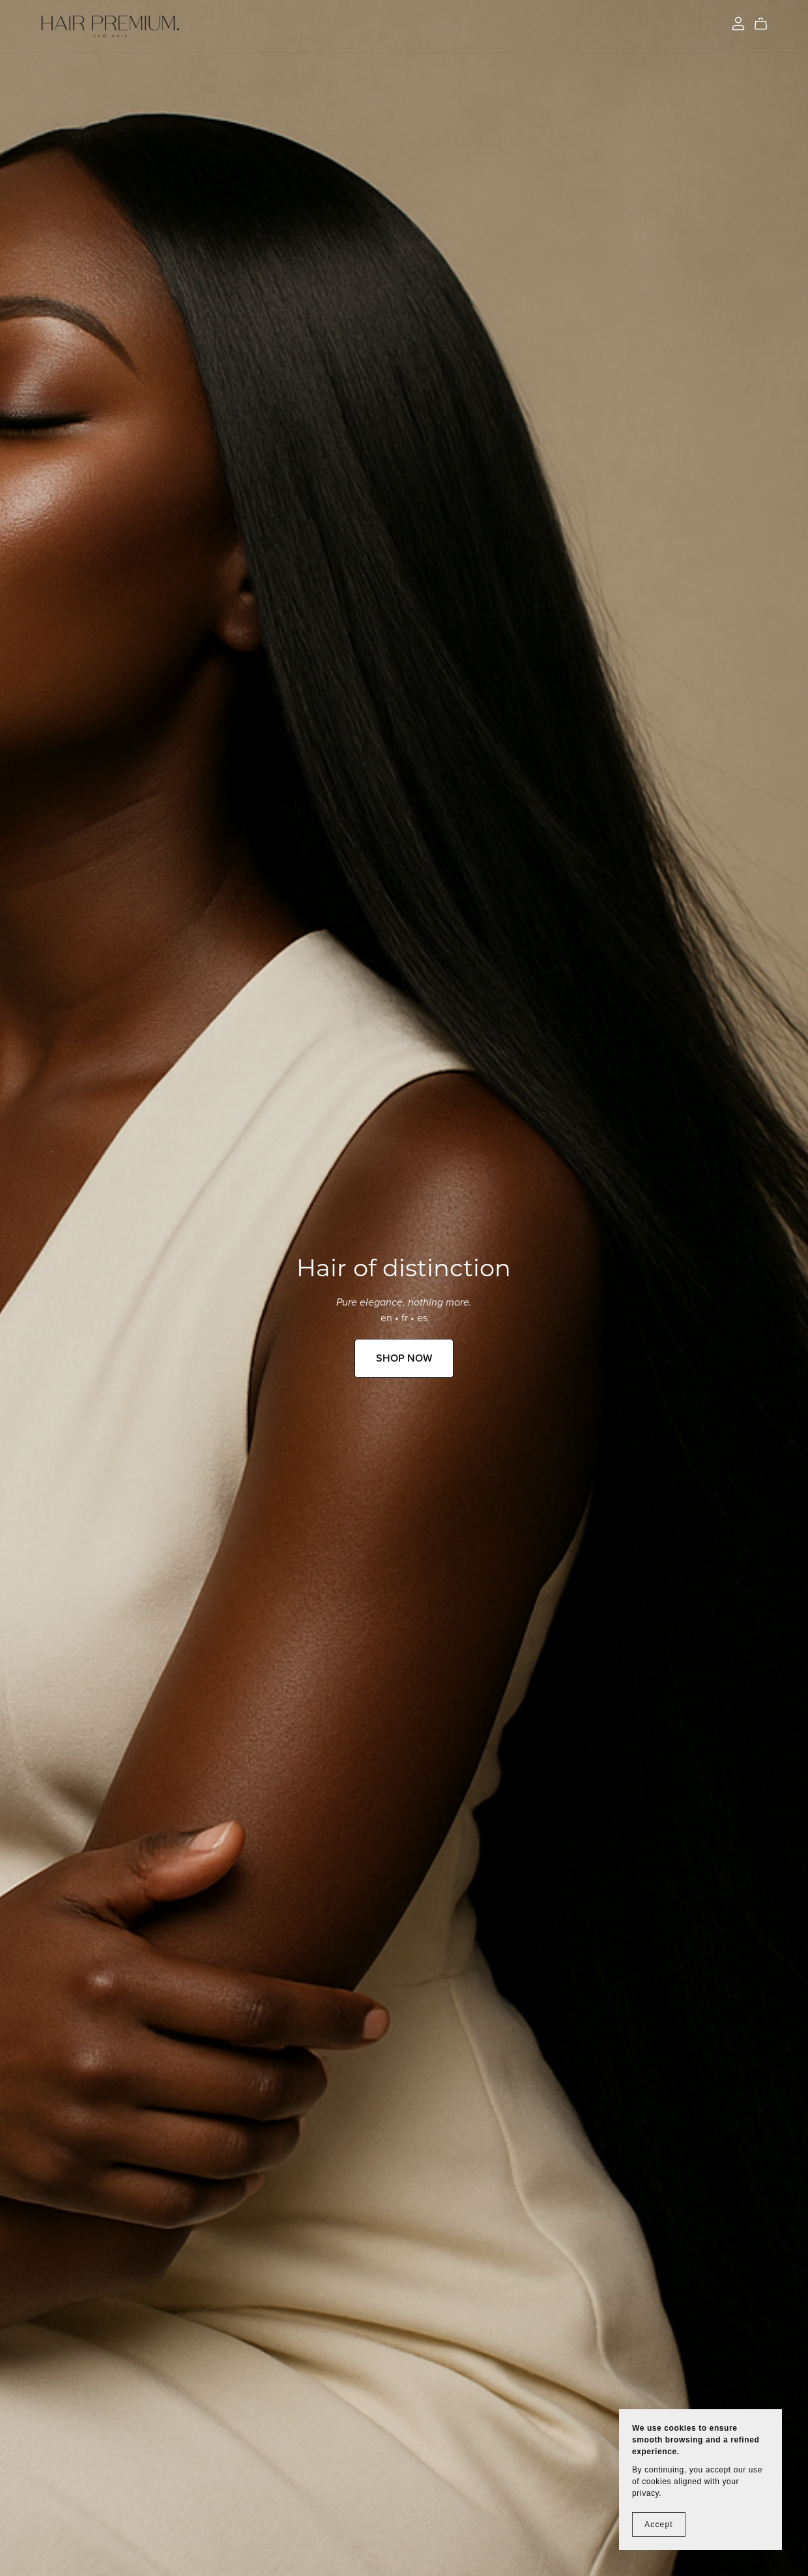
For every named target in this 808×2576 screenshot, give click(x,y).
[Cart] (766, 24)
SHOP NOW (404, 1358)
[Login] (738, 22)
